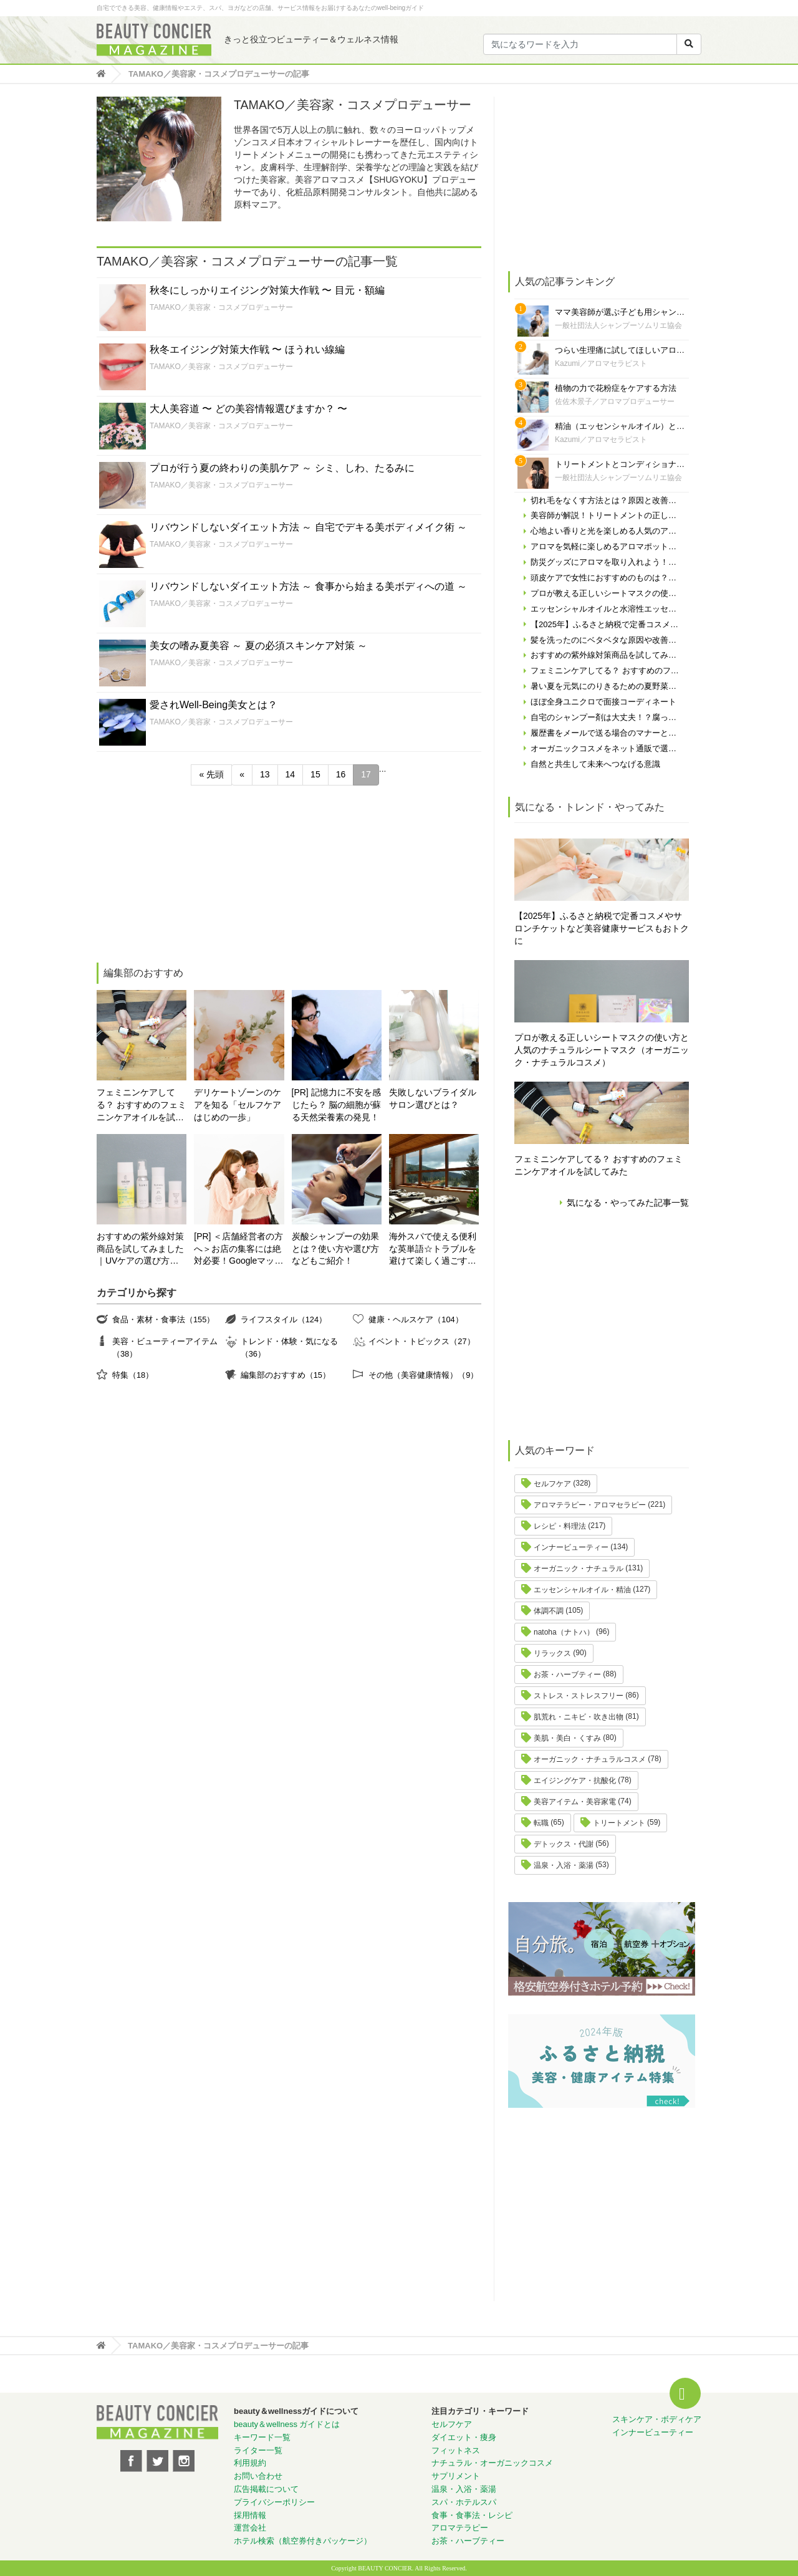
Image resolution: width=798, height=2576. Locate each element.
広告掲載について (266, 2489)
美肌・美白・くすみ (567, 1738)
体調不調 (549, 1611)
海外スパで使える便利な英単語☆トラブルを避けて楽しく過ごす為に (432, 1249)
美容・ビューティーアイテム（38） (165, 1347)
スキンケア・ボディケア (656, 2419)
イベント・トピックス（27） (421, 1341)
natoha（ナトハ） (564, 1632)
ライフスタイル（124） (284, 1319)
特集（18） (132, 1375)
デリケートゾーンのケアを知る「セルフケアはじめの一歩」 (237, 1104)
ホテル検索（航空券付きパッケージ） (303, 2540)
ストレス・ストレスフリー (578, 1695)
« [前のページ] (241, 774)
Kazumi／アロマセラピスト (601, 363)
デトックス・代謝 (564, 1844)
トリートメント (619, 1823)
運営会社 (250, 2527)
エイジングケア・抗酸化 (575, 1780)
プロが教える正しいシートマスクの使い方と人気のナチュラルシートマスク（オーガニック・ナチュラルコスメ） (601, 1049)
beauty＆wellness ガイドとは (287, 2424)
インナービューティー (571, 1547)
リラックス (552, 1653)
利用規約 (250, 2463)
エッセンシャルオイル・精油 (582, 1589)
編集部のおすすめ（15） (285, 1375)
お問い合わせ (258, 2476)
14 (291, 774)
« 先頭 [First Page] (211, 774)
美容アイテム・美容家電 (575, 1801)
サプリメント (455, 2476)
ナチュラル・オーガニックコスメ (492, 2463)
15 (315, 774)
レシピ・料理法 (560, 1526)
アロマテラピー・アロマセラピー (590, 1505)
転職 (541, 1823)
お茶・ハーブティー (567, 1674)
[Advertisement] (190, 876)
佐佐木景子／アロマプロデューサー (615, 401)
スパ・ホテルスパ (463, 2502)
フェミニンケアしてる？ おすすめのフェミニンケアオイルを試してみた (141, 1105)
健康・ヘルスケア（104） (415, 1319)
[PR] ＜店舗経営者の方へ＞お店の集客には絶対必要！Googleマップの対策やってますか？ (238, 1249)
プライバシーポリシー (274, 2502)
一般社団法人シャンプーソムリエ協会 (618, 325)
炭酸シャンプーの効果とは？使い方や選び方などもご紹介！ (335, 1248)
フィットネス (455, 2450)
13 (265, 774)
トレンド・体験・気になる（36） (289, 1347)
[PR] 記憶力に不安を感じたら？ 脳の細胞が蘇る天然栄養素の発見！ (337, 1104)
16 (341, 774)
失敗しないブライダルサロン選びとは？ (432, 1098)
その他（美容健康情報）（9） (423, 1375)
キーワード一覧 (262, 2437)
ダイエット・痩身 (463, 2437)
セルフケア (552, 1483)
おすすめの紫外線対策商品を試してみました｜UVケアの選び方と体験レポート (140, 1249)
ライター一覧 (258, 2450)
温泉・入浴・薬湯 (564, 1865)
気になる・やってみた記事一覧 (628, 1203)
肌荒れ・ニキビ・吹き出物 (578, 1717)
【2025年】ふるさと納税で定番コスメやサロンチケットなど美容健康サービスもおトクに (601, 928)
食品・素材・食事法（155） (163, 1319)
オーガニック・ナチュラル (578, 1568)
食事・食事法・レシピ (471, 2515)
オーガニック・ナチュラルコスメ (590, 1759)
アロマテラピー (459, 2527)
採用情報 (250, 2515)
